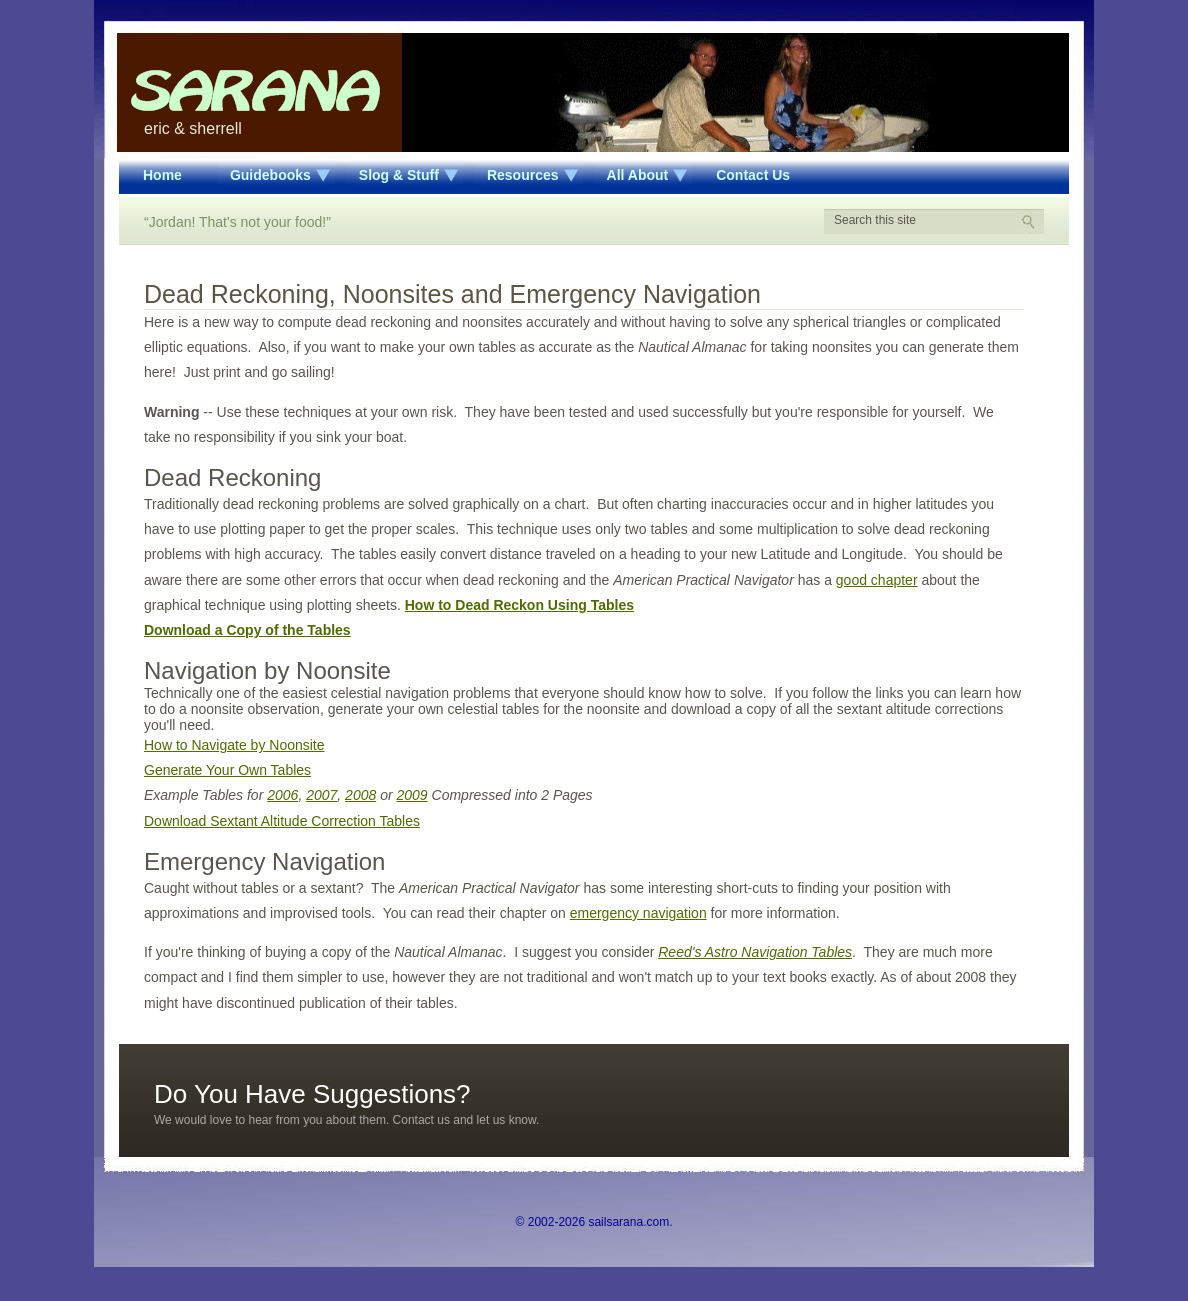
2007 (321, 795)
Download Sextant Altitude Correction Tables (282, 821)
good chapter (877, 580)
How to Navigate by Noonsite (234, 745)
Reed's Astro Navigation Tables (755, 952)
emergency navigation (638, 913)
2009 (411, 795)
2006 (282, 795)
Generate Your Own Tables (227, 770)
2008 (360, 795)
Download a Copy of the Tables (247, 630)
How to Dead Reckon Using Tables (519, 605)
